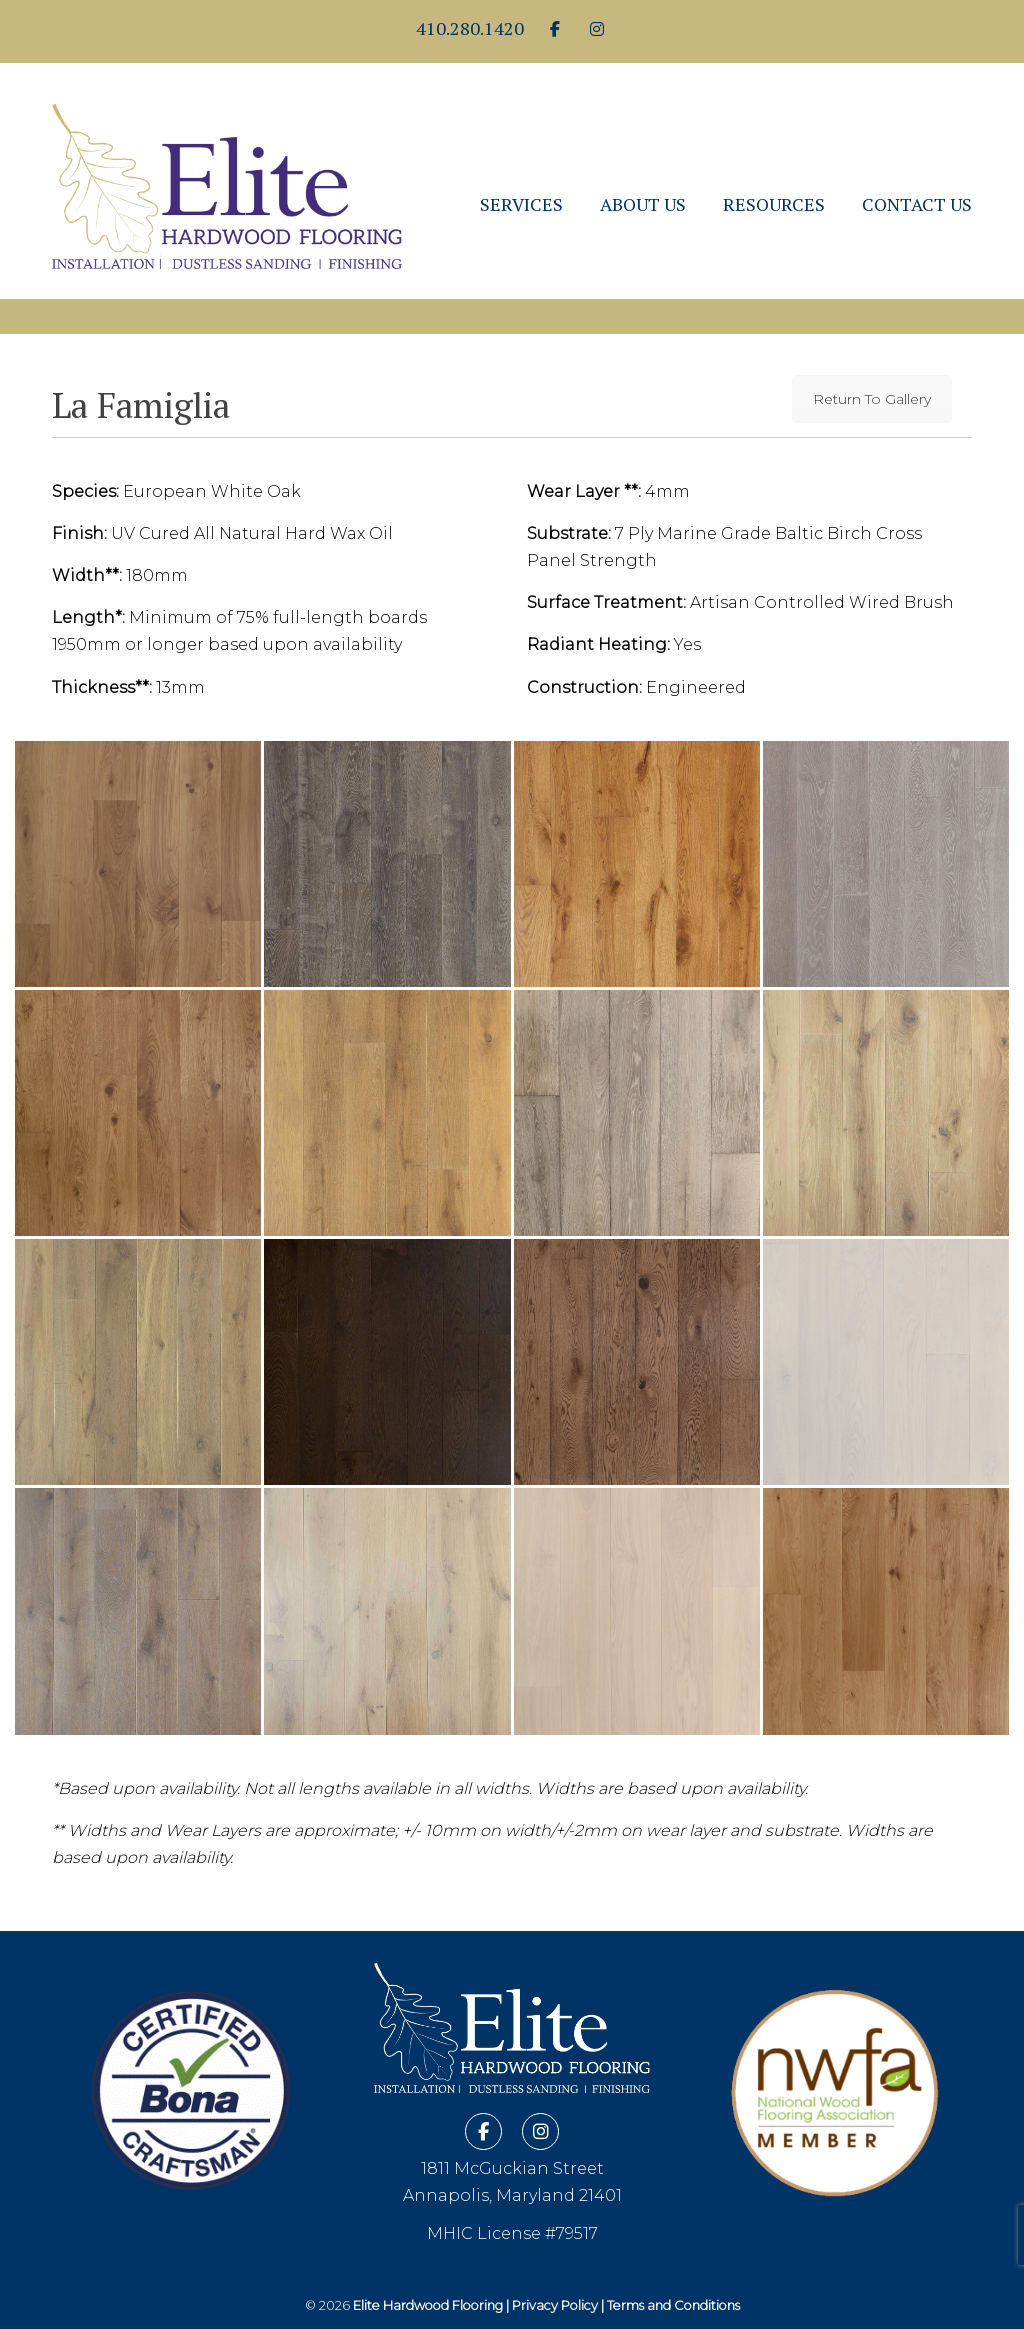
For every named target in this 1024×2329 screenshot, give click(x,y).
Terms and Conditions (673, 2305)
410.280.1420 (470, 28)
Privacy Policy (555, 2305)
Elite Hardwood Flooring (227, 169)
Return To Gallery (872, 399)
